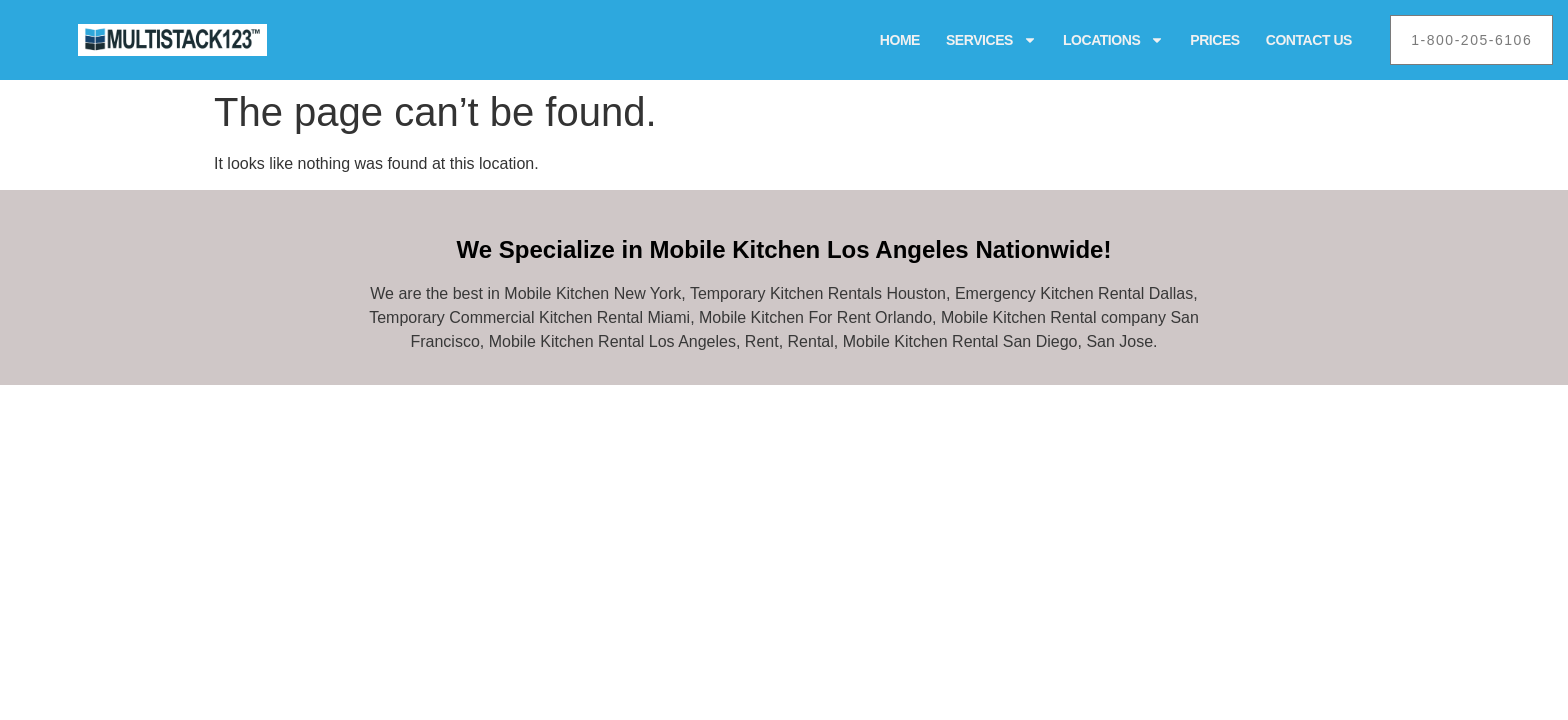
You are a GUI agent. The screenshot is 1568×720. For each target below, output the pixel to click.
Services (991, 40)
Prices (1214, 40)
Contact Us (1309, 40)
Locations (1113, 40)
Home (900, 40)
